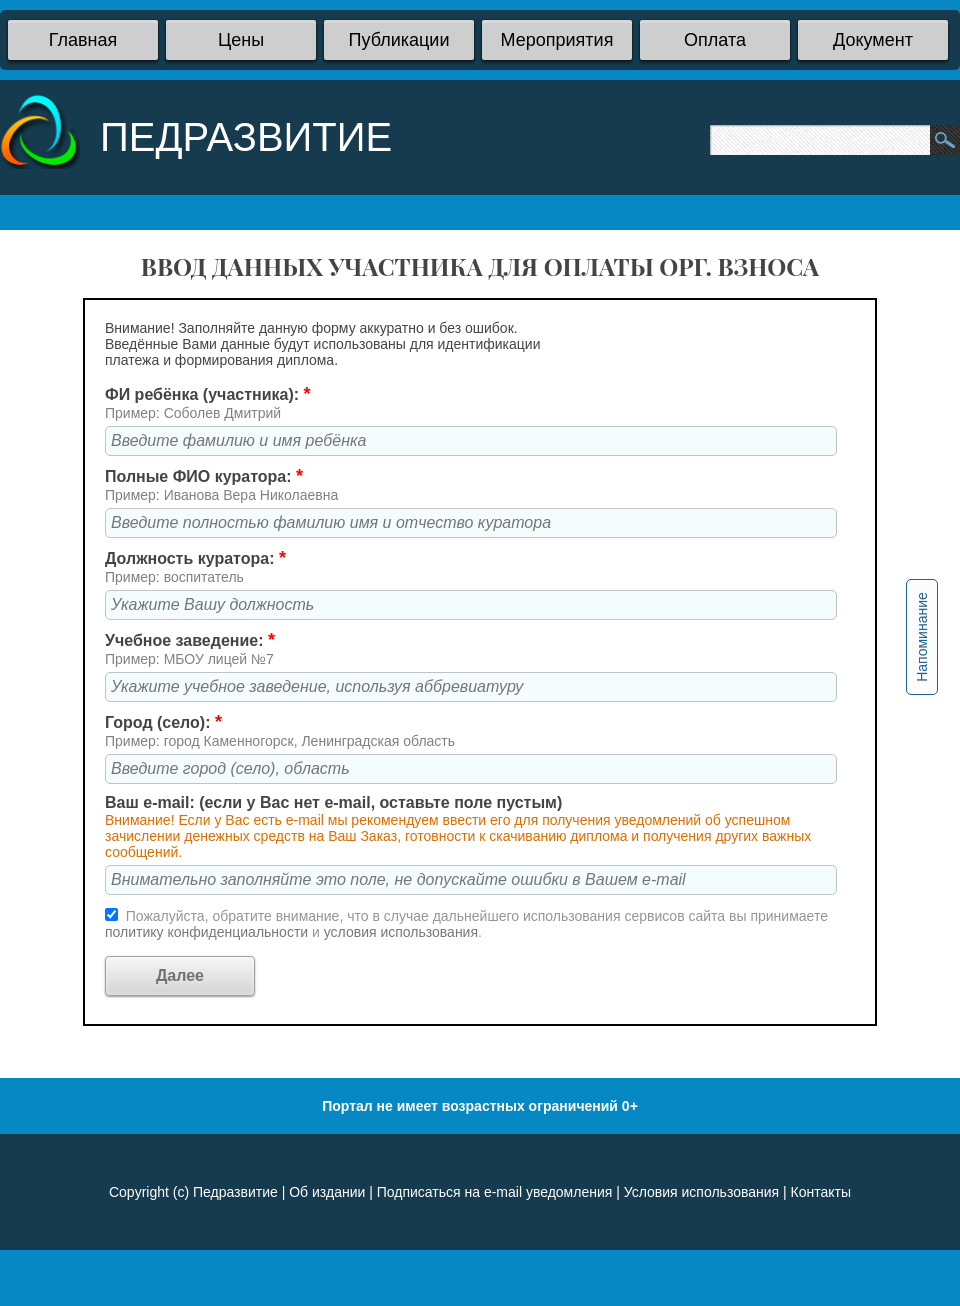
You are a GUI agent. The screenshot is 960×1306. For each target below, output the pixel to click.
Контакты (821, 1192)
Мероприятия (557, 40)
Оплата (715, 40)
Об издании (327, 1192)
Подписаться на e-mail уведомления (495, 1192)
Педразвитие (235, 1192)
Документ (873, 40)
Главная (83, 40)
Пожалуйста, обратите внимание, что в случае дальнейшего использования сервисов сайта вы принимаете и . (466, 924)
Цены (241, 40)
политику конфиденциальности (208, 932)
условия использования (401, 932)
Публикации (399, 40)
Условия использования (701, 1192)
